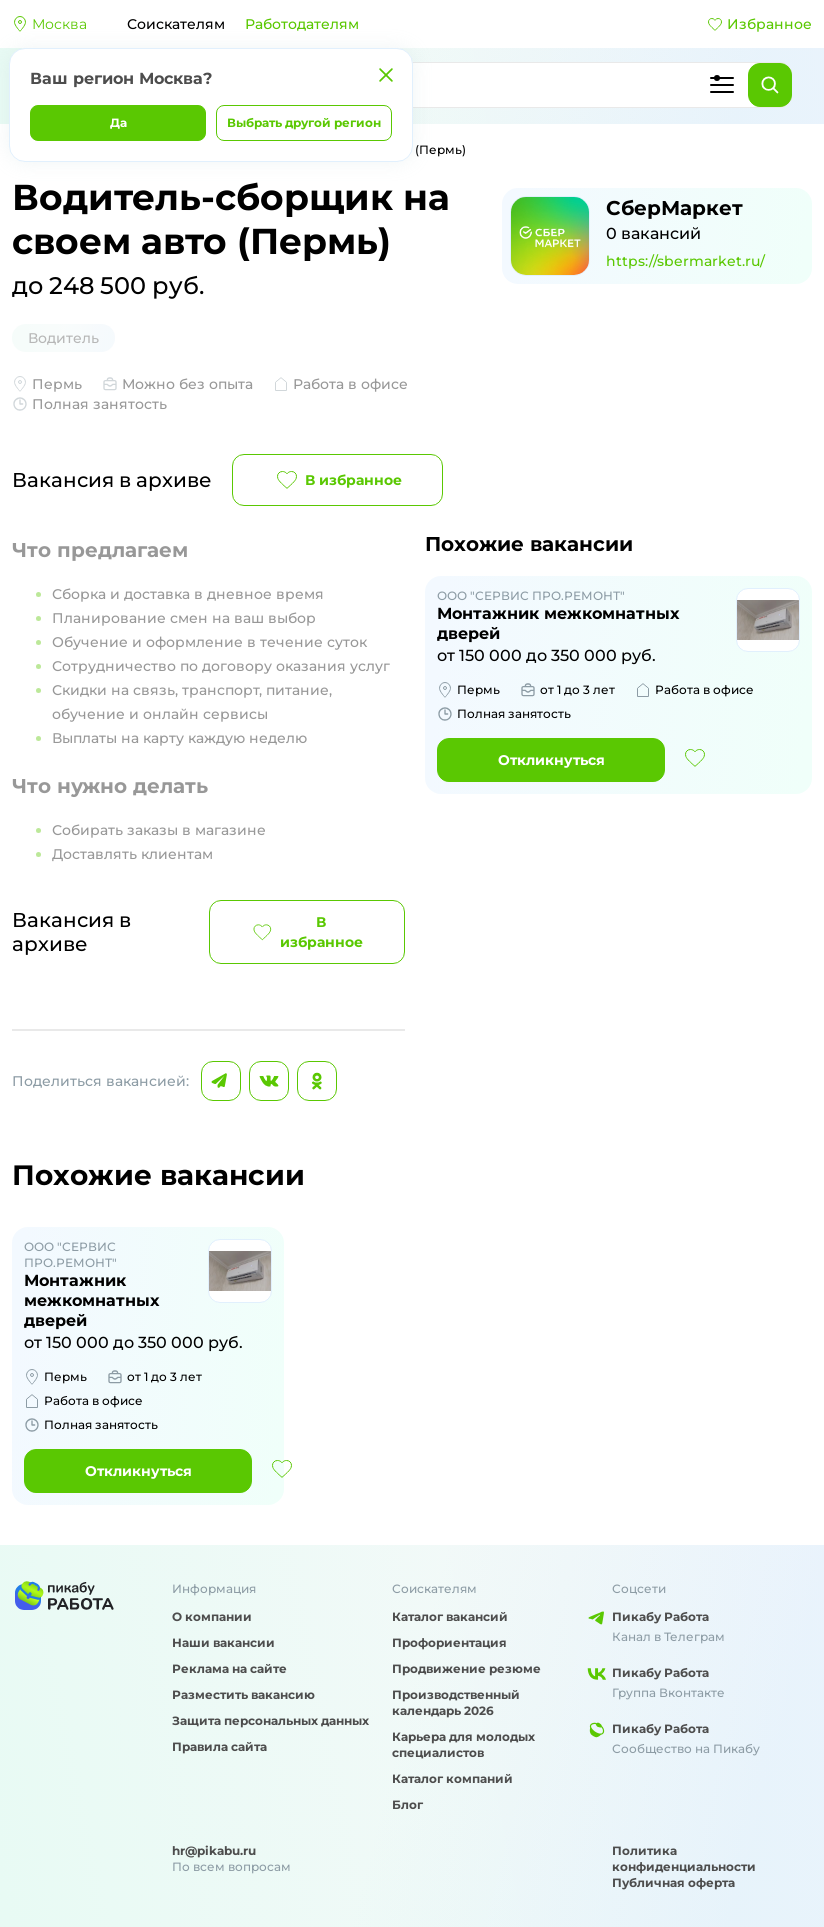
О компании (212, 1616)
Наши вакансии (223, 1642)
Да (118, 122)
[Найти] (770, 85)
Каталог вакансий (450, 1616)
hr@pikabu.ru (214, 1850)
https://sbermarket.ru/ (685, 261)
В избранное (337, 480)
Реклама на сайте (229, 1668)
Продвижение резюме (466, 1668)
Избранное (759, 24)
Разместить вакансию (243, 1694)
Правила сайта (219, 1746)
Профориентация (449, 1642)
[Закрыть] (386, 75)
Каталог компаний (452, 1778)
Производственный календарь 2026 (456, 1702)
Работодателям (302, 24)
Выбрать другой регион (304, 122)
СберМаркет (674, 208)
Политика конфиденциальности (684, 1858)
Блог (407, 1804)
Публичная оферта (673, 1882)
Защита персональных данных (270, 1720)
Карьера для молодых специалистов (463, 1744)
